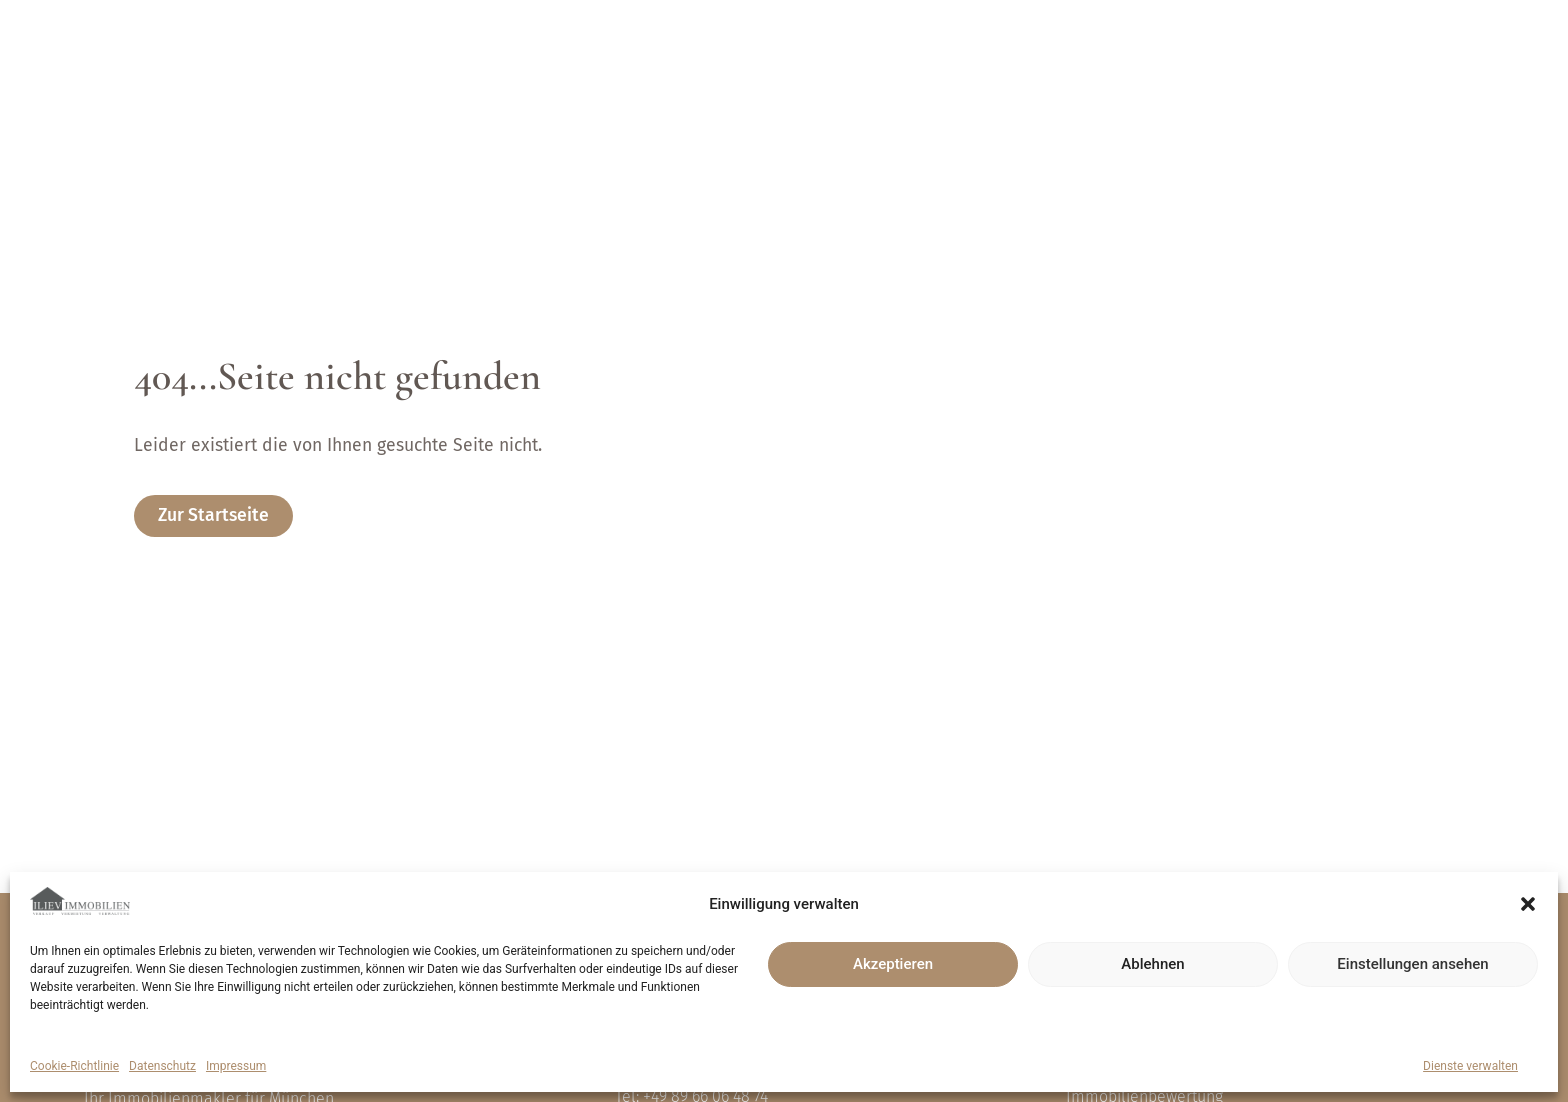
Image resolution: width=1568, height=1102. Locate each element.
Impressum (236, 1066)
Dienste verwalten (1470, 1066)
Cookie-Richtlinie (74, 1066)
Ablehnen (1152, 964)
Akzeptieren (893, 964)
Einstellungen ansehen (1412, 964)
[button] (1528, 904)
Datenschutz (162, 1066)
